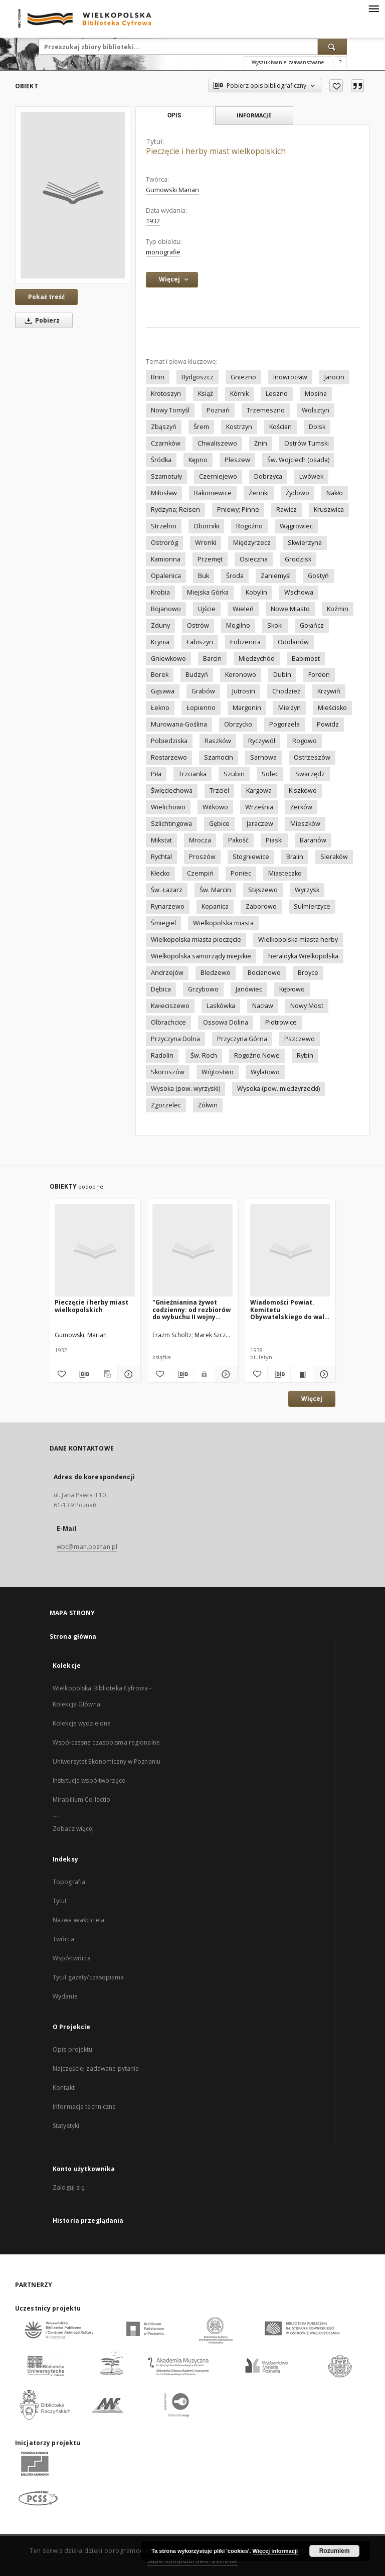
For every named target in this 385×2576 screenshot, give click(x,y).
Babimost (306, 658)
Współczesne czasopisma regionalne (106, 1742)
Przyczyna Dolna (175, 1039)
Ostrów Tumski (306, 443)
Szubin (234, 774)
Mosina (316, 393)
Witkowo (215, 807)
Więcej (311, 1398)
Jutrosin (243, 691)
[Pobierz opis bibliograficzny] (83, 1374)
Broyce (308, 972)
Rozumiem (334, 2550)
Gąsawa (162, 691)
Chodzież (286, 691)
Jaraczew (260, 823)
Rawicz (286, 509)
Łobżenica (245, 642)
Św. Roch (203, 1055)
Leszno (277, 393)
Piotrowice (281, 1022)
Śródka (161, 460)
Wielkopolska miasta (223, 923)
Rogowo (304, 741)
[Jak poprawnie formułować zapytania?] (340, 62)
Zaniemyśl (276, 575)
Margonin (247, 707)
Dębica (161, 989)
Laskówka (221, 1005)
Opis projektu (73, 2049)
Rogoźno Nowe (257, 1055)
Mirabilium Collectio (81, 1799)
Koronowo (240, 674)
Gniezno (243, 377)
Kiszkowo (303, 790)
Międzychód (257, 658)
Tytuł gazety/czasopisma (88, 1977)
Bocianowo (264, 972)
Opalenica (166, 575)
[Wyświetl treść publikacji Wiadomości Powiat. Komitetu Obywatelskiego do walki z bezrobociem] (302, 1374)
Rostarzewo (169, 757)
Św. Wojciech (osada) (298, 460)
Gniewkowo (168, 658)
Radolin (162, 1055)
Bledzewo (216, 972)
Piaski (274, 840)
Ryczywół (261, 741)
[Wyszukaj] (332, 47)
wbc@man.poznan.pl (87, 1546)
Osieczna (254, 559)
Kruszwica (329, 509)
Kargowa (259, 790)
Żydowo (297, 493)
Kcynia (160, 642)
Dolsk (317, 426)
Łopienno (201, 707)
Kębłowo (292, 989)
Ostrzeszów (312, 757)
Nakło (334, 493)
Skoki (275, 625)
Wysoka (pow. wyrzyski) (185, 1088)
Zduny (160, 625)
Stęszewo (263, 890)
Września (259, 807)
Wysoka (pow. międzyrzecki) (278, 1088)
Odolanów (293, 642)
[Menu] (373, 8)
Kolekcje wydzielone (82, 1723)
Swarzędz (310, 774)
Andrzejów (167, 972)
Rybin (305, 1055)
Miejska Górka (208, 592)
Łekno (160, 707)
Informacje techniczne (84, 2106)
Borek (159, 674)
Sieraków (334, 856)
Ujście (207, 609)
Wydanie (65, 1996)
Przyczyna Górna (242, 1039)
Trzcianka (192, 774)
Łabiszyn (199, 642)
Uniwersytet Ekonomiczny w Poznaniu (106, 1761)
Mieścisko (332, 707)
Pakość (238, 840)
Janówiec (249, 989)
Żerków (301, 807)
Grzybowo (203, 989)
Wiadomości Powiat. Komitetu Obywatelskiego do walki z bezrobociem (290, 1309)
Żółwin (208, 1105)
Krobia (160, 592)
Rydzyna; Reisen (175, 509)
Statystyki (66, 2125)
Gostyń (318, 575)
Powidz (328, 724)
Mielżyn (289, 707)
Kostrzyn (239, 426)
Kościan (280, 426)
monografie (163, 252)
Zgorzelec (166, 1105)
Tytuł (60, 1901)
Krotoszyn (166, 393)
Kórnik (239, 393)
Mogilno (238, 625)
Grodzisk (298, 559)
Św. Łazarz (166, 890)
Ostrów (198, 625)
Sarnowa (263, 757)
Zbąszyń (163, 426)
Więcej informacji (275, 2551)
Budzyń (196, 674)
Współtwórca (72, 1958)
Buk (203, 575)
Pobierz (41, 320)
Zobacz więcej (73, 1828)
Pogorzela (284, 724)
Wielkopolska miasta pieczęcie (196, 939)
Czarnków (165, 443)
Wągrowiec (296, 526)
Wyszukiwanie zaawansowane (288, 62)
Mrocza (200, 840)
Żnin (260, 443)
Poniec (241, 873)
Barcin (212, 658)
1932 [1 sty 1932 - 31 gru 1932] (153, 221)
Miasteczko (285, 873)
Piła (156, 774)
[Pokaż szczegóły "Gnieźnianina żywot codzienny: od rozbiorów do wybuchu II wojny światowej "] (225, 1374)
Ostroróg (164, 542)
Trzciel (219, 790)
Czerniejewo (218, 476)
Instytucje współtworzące (89, 1780)
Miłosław (164, 493)
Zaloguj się (69, 2187)
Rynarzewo (167, 906)
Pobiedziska (169, 741)
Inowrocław (290, 377)
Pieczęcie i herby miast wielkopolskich (91, 1306)
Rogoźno (249, 526)
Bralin (294, 856)
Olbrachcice (168, 1022)
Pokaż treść (46, 297)
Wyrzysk (307, 890)
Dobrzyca (268, 476)
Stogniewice (251, 856)
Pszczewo (299, 1039)
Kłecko (160, 873)
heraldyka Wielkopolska (303, 956)
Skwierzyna (305, 542)
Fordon (319, 674)
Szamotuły (166, 476)
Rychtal (161, 856)
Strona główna (73, 1636)
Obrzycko (238, 724)
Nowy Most (306, 1005)
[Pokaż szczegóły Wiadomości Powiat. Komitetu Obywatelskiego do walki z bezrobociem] (323, 1374)
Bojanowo (166, 609)
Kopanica (215, 906)
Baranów (313, 840)
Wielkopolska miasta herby (298, 939)
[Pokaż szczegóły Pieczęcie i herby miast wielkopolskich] (127, 1374)
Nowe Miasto (290, 609)
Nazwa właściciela (78, 1920)
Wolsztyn (315, 410)
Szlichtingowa (171, 823)
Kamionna (165, 559)
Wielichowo (168, 807)
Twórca (63, 1939)
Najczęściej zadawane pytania (96, 2068)
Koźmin (337, 609)
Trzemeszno (266, 410)
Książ (205, 393)
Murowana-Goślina (179, 724)
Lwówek (311, 476)
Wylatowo (265, 1072)
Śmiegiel (163, 923)
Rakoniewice (213, 493)
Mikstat (161, 840)
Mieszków (305, 823)
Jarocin (334, 377)
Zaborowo (261, 906)
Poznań (218, 410)
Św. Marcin (215, 890)
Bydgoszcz (197, 377)
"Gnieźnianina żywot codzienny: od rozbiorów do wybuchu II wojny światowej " (191, 1309)
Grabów (203, 691)
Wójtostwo (218, 1072)
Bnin (157, 377)
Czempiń (200, 873)
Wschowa (298, 592)
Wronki (205, 542)
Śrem (201, 426)
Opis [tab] (174, 115)
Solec (270, 774)
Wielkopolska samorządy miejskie (201, 956)
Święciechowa (171, 790)
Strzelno (163, 526)
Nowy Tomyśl (170, 410)
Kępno (198, 460)
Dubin (282, 674)
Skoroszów (167, 1072)
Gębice (219, 823)
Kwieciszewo (170, 1005)
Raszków (218, 741)
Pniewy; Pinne (238, 509)
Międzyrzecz (252, 542)
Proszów (202, 856)
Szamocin (218, 757)
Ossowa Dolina (225, 1022)
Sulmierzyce (312, 906)
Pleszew (237, 460)
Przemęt (210, 559)
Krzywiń (328, 691)
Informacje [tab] (254, 115)
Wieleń (243, 609)
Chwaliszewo (217, 443)
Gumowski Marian (172, 190)
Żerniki (259, 493)
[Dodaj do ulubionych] (336, 85)
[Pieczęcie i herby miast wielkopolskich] (73, 195)
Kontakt (64, 2087)
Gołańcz (312, 625)
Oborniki (206, 526)
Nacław (262, 1005)
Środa (235, 575)
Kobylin (256, 592)
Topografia (69, 1882)
